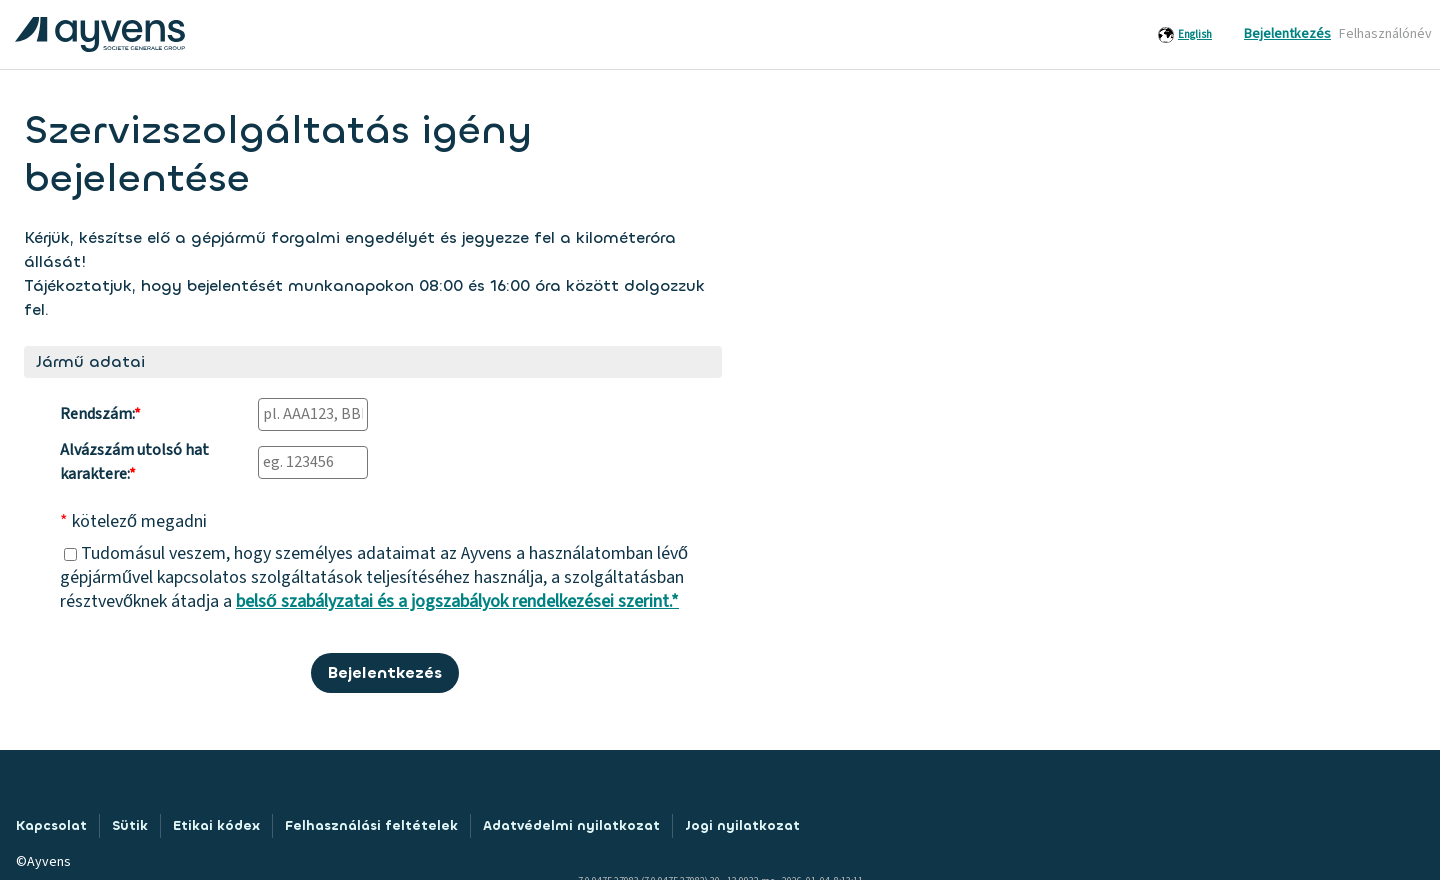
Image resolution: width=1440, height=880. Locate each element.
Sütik (130, 825)
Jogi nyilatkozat (742, 825)
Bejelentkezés (1287, 34)
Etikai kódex (216, 825)
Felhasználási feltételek (371, 825)
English (1195, 34)
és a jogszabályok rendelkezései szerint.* (526, 601)
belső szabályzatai (304, 601)
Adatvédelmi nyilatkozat (571, 825)
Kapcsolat (51, 825)
